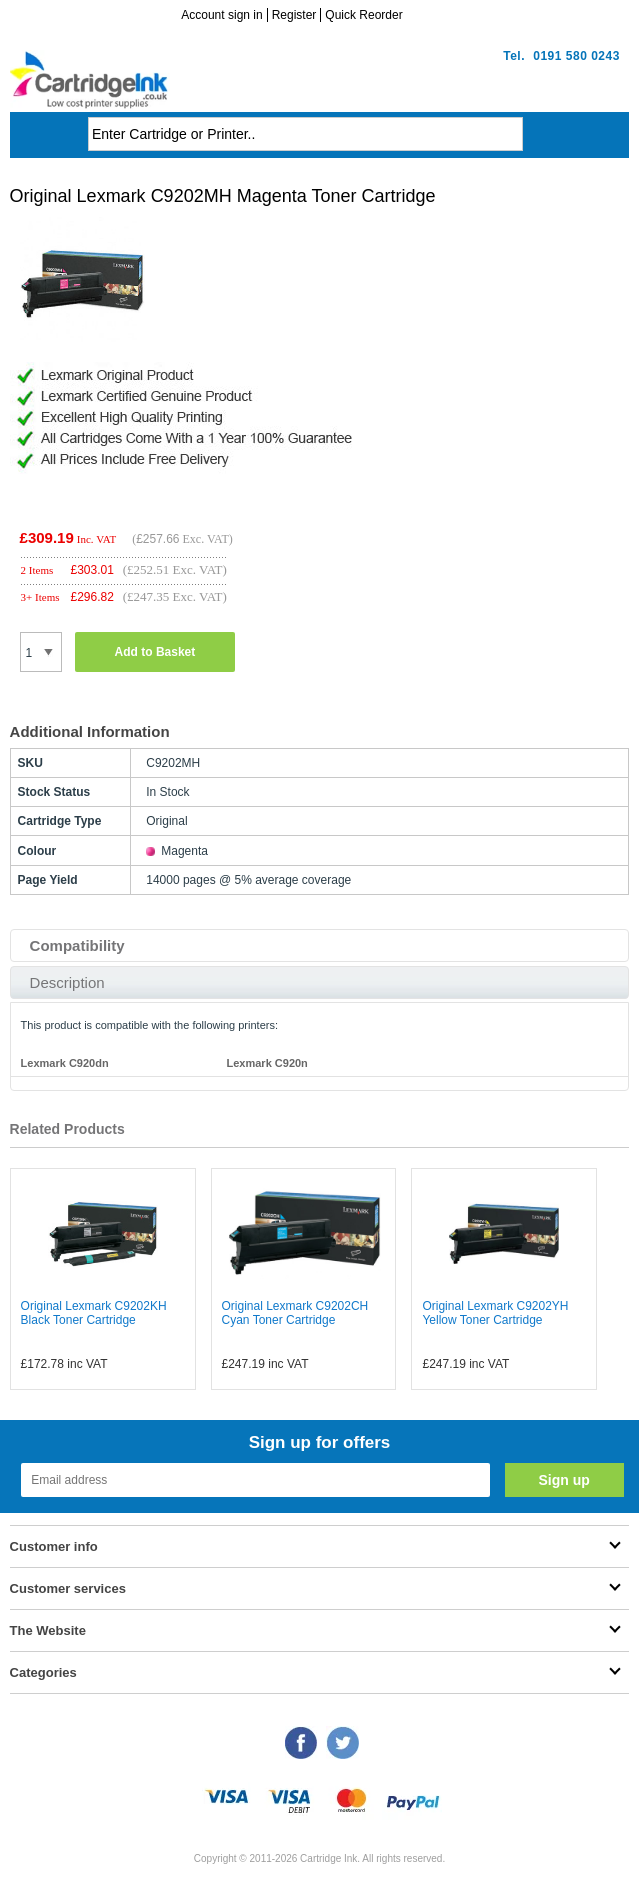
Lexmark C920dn (65, 1063)
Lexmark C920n (267, 1063)
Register (294, 15)
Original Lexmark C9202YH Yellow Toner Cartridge (495, 1313)
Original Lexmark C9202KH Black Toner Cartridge (94, 1313)
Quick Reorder (363, 15)
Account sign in (221, 15)
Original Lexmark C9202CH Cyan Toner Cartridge (295, 1313)
